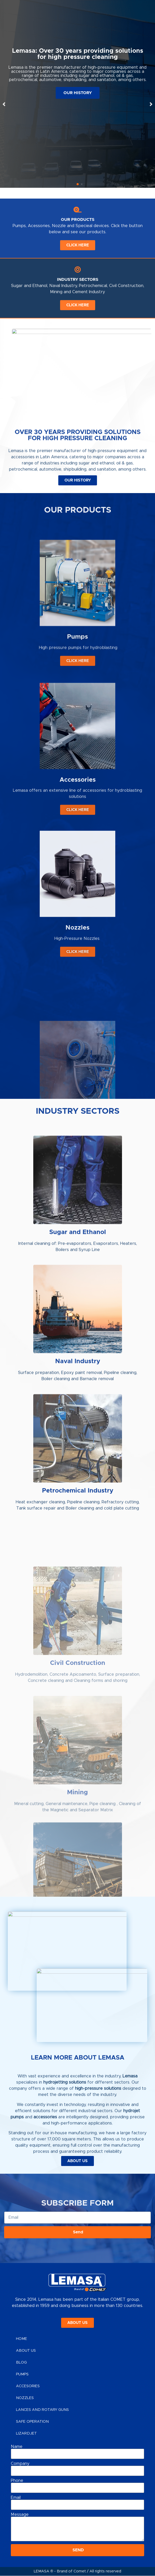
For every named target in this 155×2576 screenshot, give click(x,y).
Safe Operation (32, 2421)
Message (20, 2514)
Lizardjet (26, 2433)
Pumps (22, 2374)
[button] (5, 104)
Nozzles (25, 2398)
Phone (17, 2481)
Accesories (28, 2386)
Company (20, 2464)
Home (21, 2339)
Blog (21, 2362)
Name (16, 2447)
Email (16, 2497)
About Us (26, 2350)
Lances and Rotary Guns (42, 2410)
